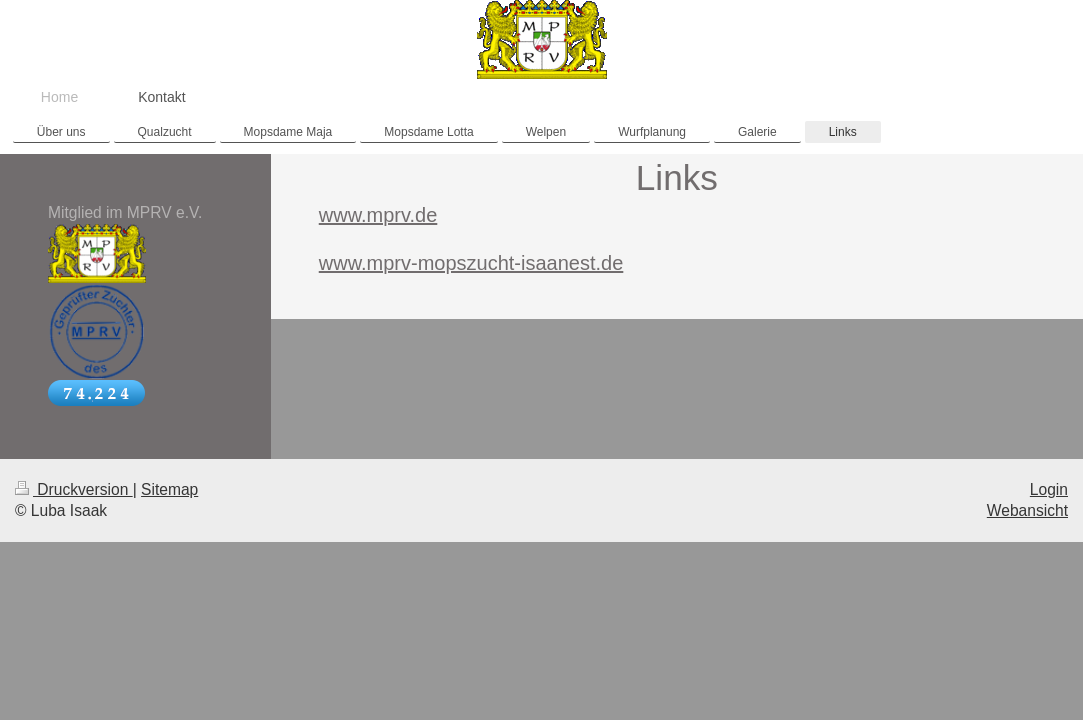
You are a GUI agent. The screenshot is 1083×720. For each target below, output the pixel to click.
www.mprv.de (378, 215)
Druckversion (74, 489)
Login (1049, 489)
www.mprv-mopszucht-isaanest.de (471, 263)
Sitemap (169, 489)
